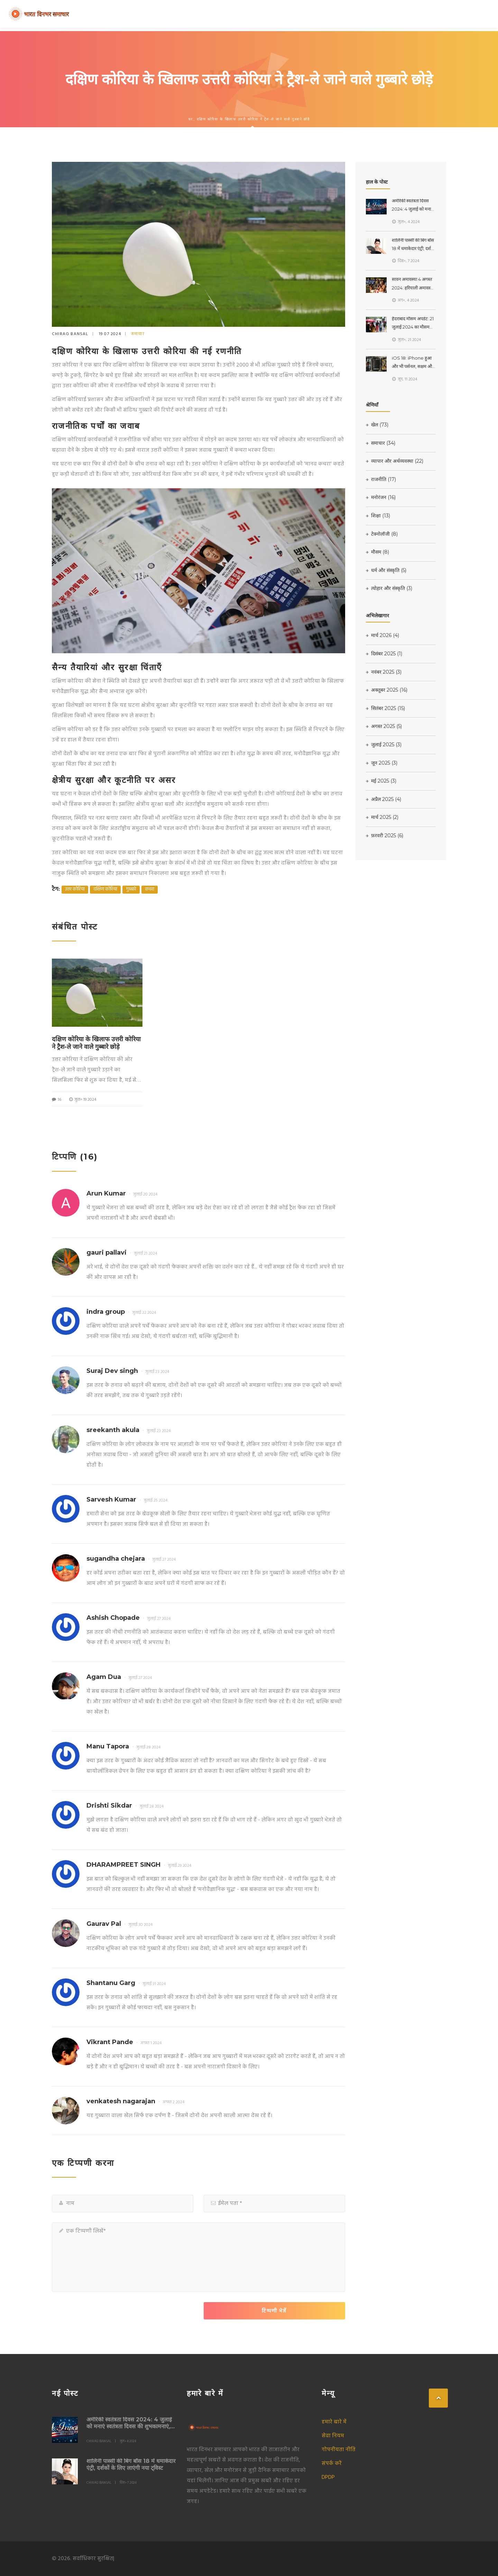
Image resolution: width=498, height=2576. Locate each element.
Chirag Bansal (70, 334)
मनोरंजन (381, 497)
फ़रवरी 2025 (384, 835)
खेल (377, 425)
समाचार (138, 334)
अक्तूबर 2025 (386, 690)
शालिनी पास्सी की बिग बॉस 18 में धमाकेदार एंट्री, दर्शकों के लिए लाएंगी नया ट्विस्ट (413, 245)
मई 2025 (381, 781)
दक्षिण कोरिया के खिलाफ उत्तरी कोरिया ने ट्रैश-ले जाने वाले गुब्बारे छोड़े (96, 1043)
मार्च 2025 (382, 817)
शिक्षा (378, 516)
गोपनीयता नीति (339, 2449)
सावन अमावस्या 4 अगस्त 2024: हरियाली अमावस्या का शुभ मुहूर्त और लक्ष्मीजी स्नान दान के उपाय (413, 284)
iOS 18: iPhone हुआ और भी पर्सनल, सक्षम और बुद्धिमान (413, 363)
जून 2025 (381, 763)
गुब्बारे (131, 889)
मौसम (377, 552)
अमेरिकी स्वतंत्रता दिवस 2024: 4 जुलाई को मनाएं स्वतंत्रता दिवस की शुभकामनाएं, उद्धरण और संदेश (412, 205)
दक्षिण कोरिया (105, 889)
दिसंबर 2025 (384, 653)
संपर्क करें (332, 2463)
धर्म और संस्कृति (386, 570)
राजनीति (381, 479)
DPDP (328, 2477)
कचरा (149, 889)
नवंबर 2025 (384, 672)
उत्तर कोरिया (75, 889)
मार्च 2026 (382, 635)
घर (190, 119)
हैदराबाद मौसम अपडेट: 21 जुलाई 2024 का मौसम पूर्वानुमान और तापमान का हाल (413, 323)
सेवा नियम (333, 2435)
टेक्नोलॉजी (382, 534)
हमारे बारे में (334, 2422)
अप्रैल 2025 (383, 799)
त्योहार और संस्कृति (389, 588)
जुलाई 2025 (384, 744)
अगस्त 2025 (384, 726)
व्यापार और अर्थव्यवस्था (394, 461)
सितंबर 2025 (385, 708)
